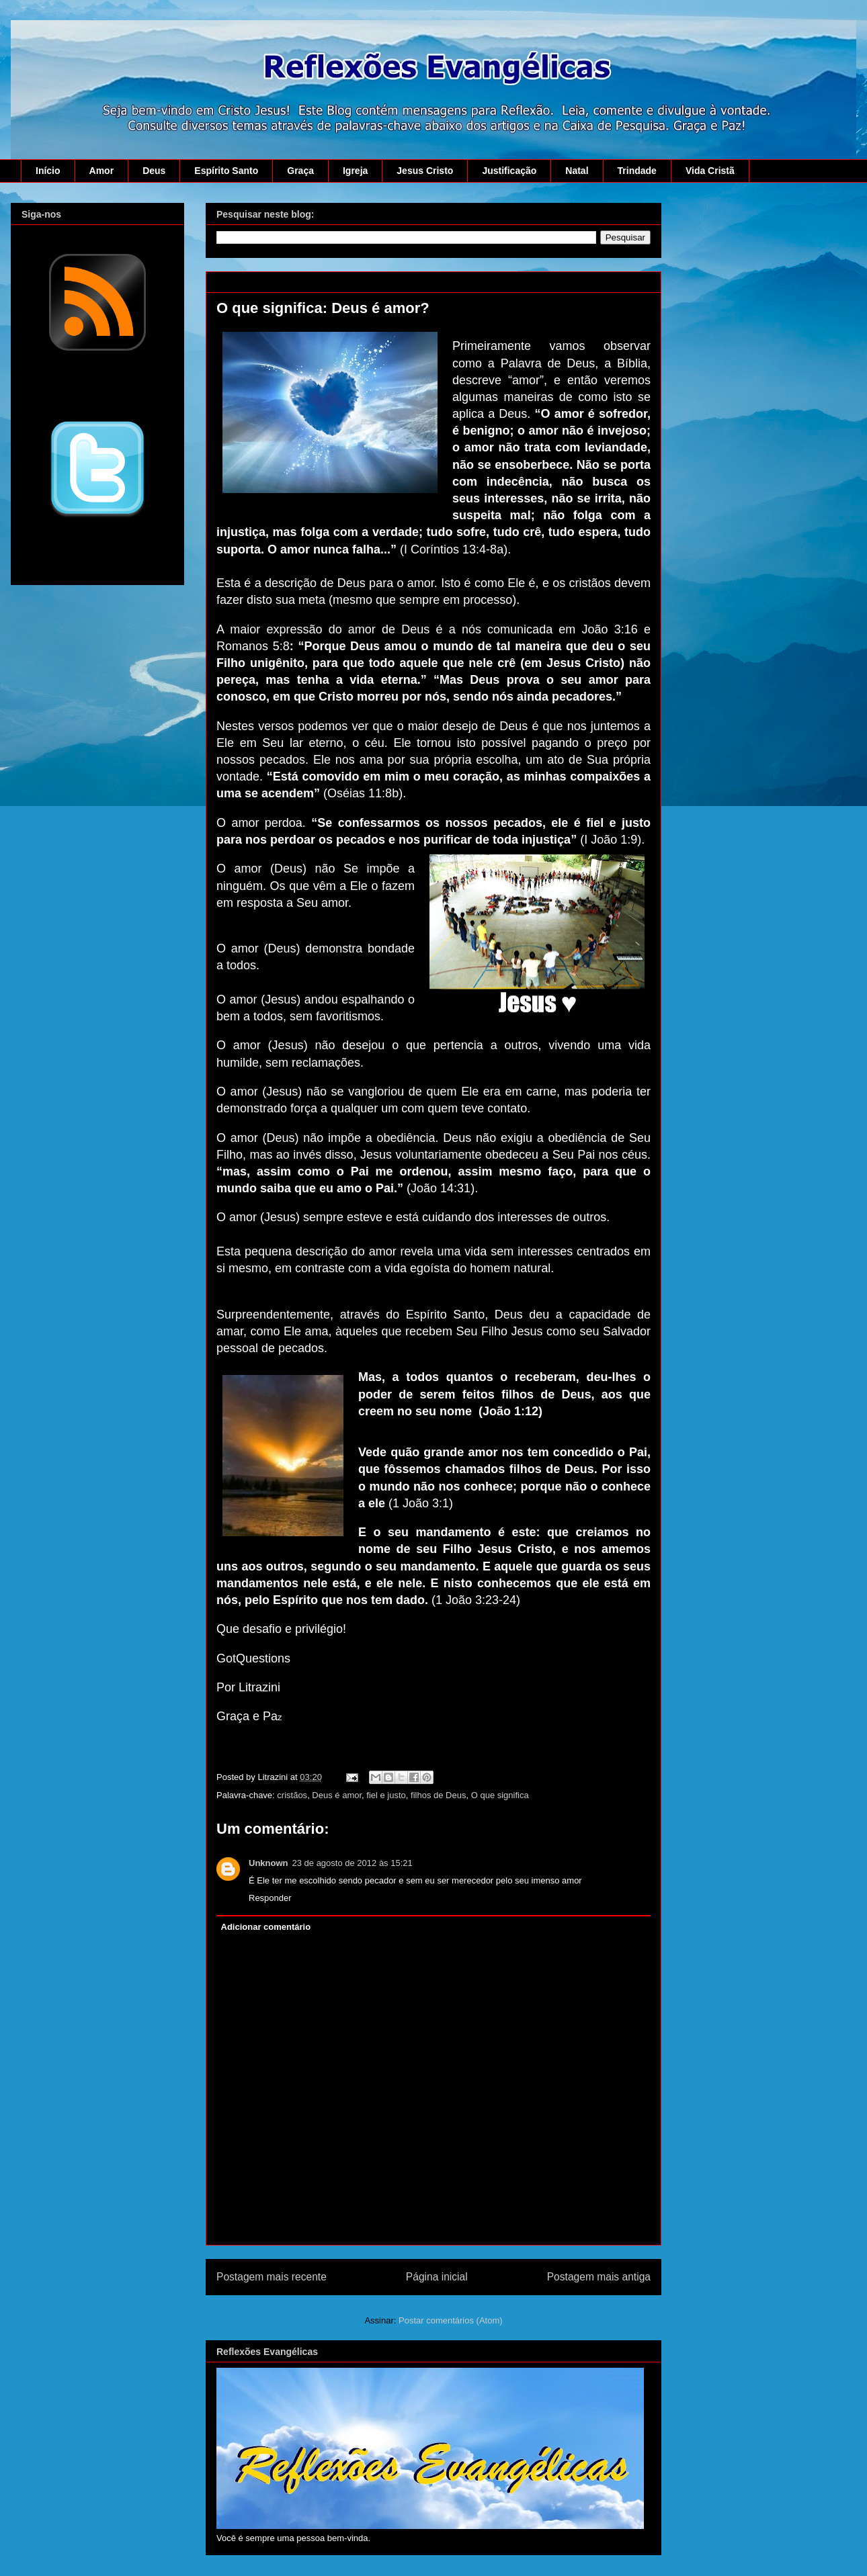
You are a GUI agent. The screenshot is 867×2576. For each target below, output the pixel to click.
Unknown (268, 1863)
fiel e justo (386, 1795)
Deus (153, 170)
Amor (101, 170)
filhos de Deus (438, 1795)
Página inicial (437, 2276)
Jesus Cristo (425, 170)
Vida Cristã (710, 170)
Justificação (509, 170)
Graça (300, 170)
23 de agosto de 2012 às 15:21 (352, 1863)
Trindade (637, 170)
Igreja (355, 170)
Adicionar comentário (266, 1927)
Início (48, 170)
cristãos (292, 1795)
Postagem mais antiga (599, 2276)
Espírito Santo (226, 170)
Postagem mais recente (271, 2276)
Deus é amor (337, 1795)
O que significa (500, 1795)
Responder (270, 1898)
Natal (576, 170)
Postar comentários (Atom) (451, 2320)
